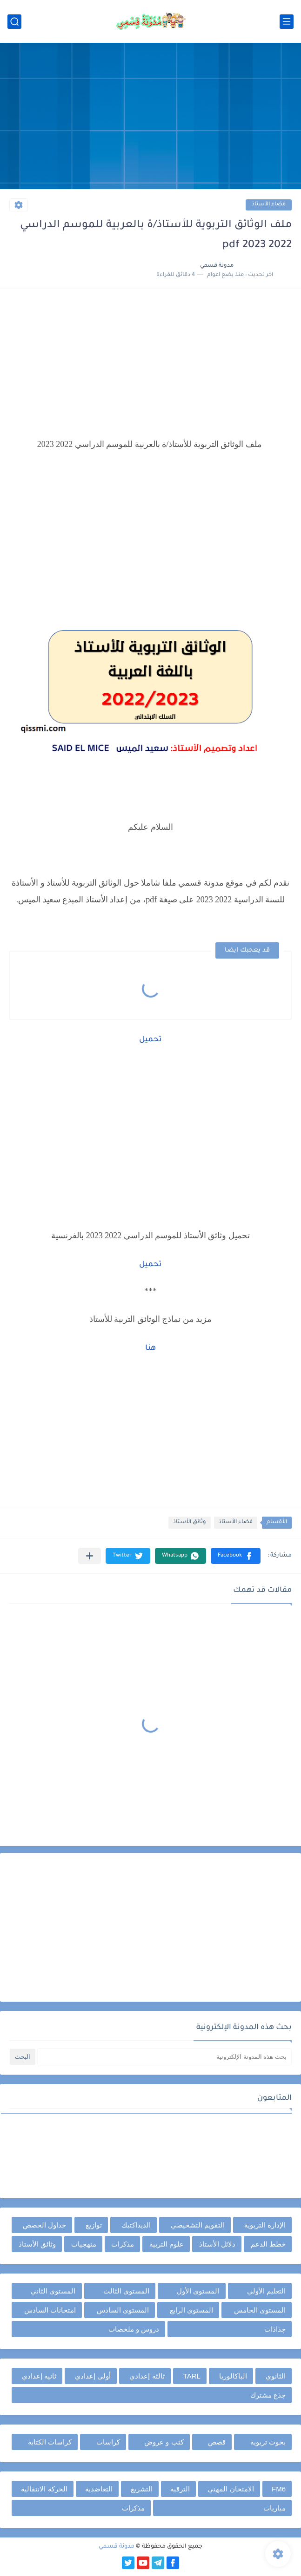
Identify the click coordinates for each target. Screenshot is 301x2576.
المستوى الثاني (53, 2291)
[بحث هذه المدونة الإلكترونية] (164, 2056)
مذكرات (122, 2244)
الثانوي (276, 2376)
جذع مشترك (268, 2395)
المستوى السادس (123, 2310)
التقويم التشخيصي (198, 2225)
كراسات (108, 2442)
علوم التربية (166, 2244)
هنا (150, 1348)
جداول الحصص (44, 2225)
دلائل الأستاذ (217, 2244)
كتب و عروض (163, 2442)
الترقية (180, 2489)
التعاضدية (99, 2489)
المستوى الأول (198, 2291)
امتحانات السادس (50, 2310)
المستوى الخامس (260, 2310)
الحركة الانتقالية (44, 2489)
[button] (236, 1556)
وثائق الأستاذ (189, 1522)
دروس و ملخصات (133, 2329)
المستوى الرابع (191, 2310)
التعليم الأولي (266, 2291)
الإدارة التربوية (265, 2225)
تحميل (150, 1040)
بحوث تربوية (268, 2442)
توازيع (94, 2225)
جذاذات (275, 2329)
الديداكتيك (136, 2225)
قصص (217, 2442)
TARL (192, 2376)
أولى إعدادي (93, 2376)
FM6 (279, 2489)
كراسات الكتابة (50, 2442)
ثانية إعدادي (39, 2376)
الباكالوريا (233, 2376)
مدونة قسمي (116, 2546)
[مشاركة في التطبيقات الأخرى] (89, 1556)
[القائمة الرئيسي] (287, 21)
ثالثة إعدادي (146, 2376)
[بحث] (14, 21)
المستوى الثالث (126, 2291)
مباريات (274, 2508)
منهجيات (83, 2244)
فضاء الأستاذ (269, 205)
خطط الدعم (268, 2244)
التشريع (142, 2489)
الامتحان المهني (230, 2489)
